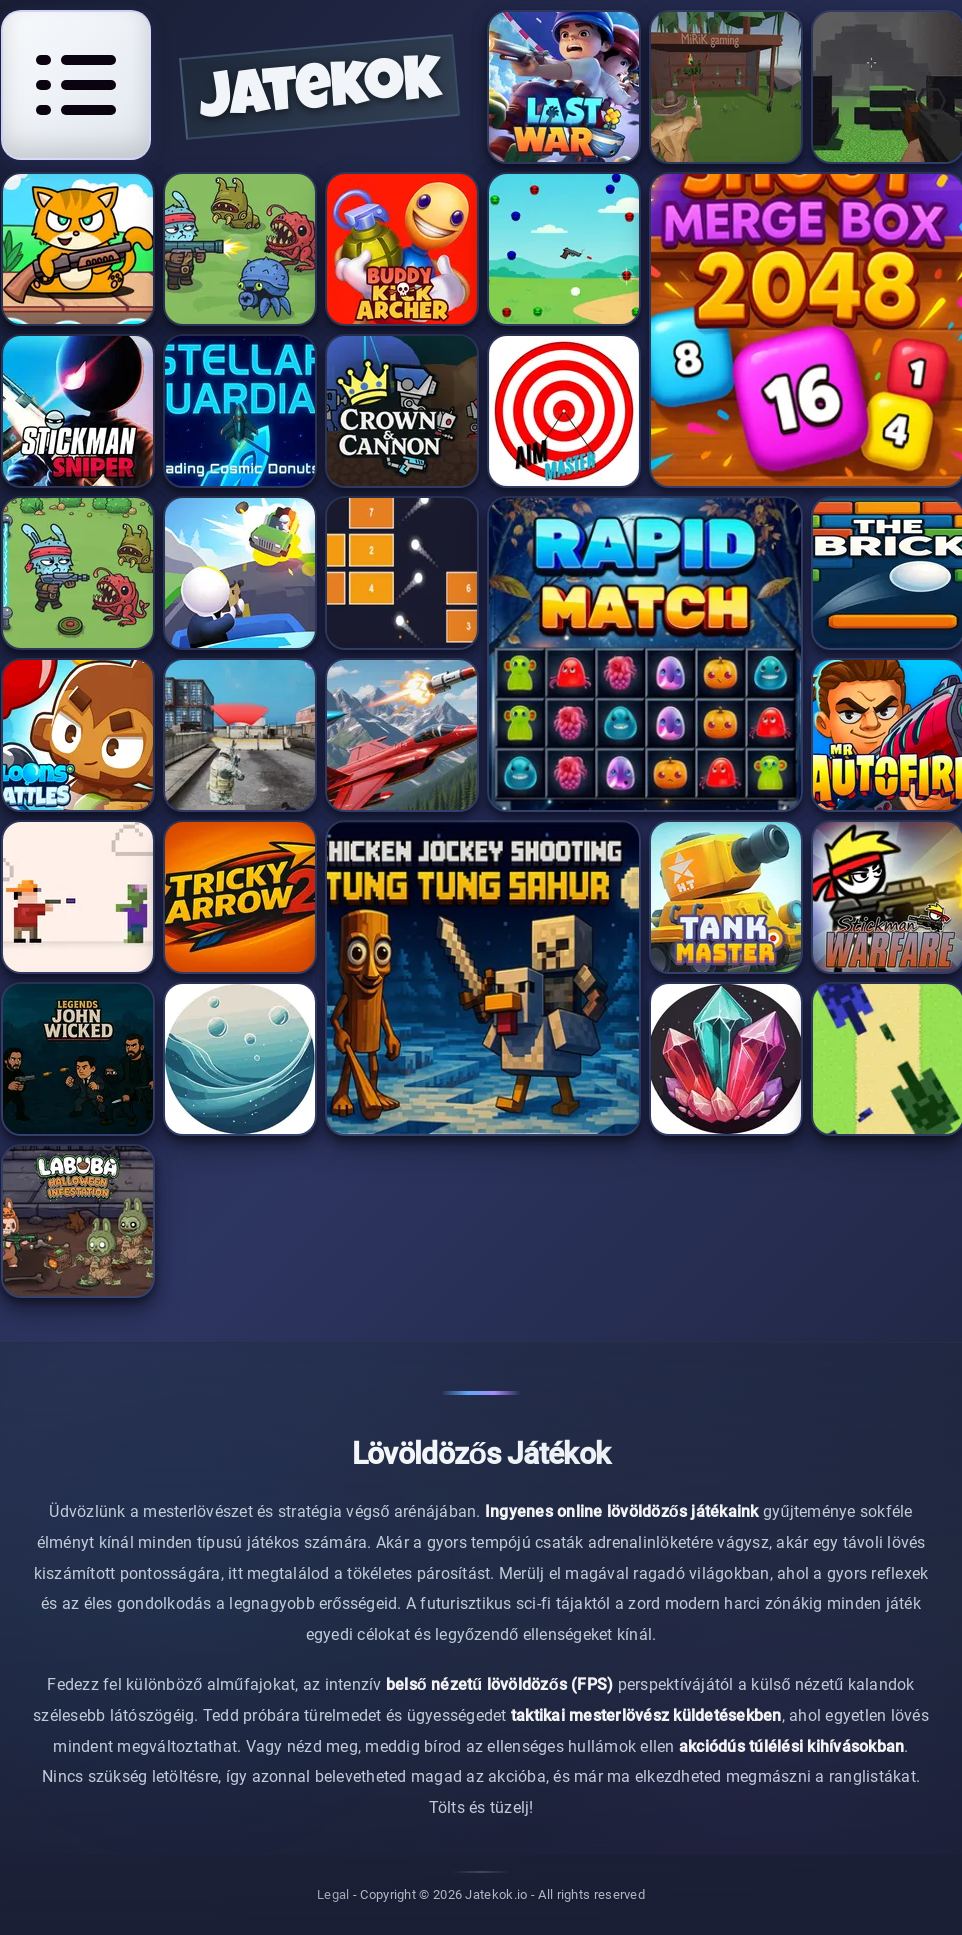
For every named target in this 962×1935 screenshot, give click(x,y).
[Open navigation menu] (76, 85)
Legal (333, 1895)
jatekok (320, 94)
